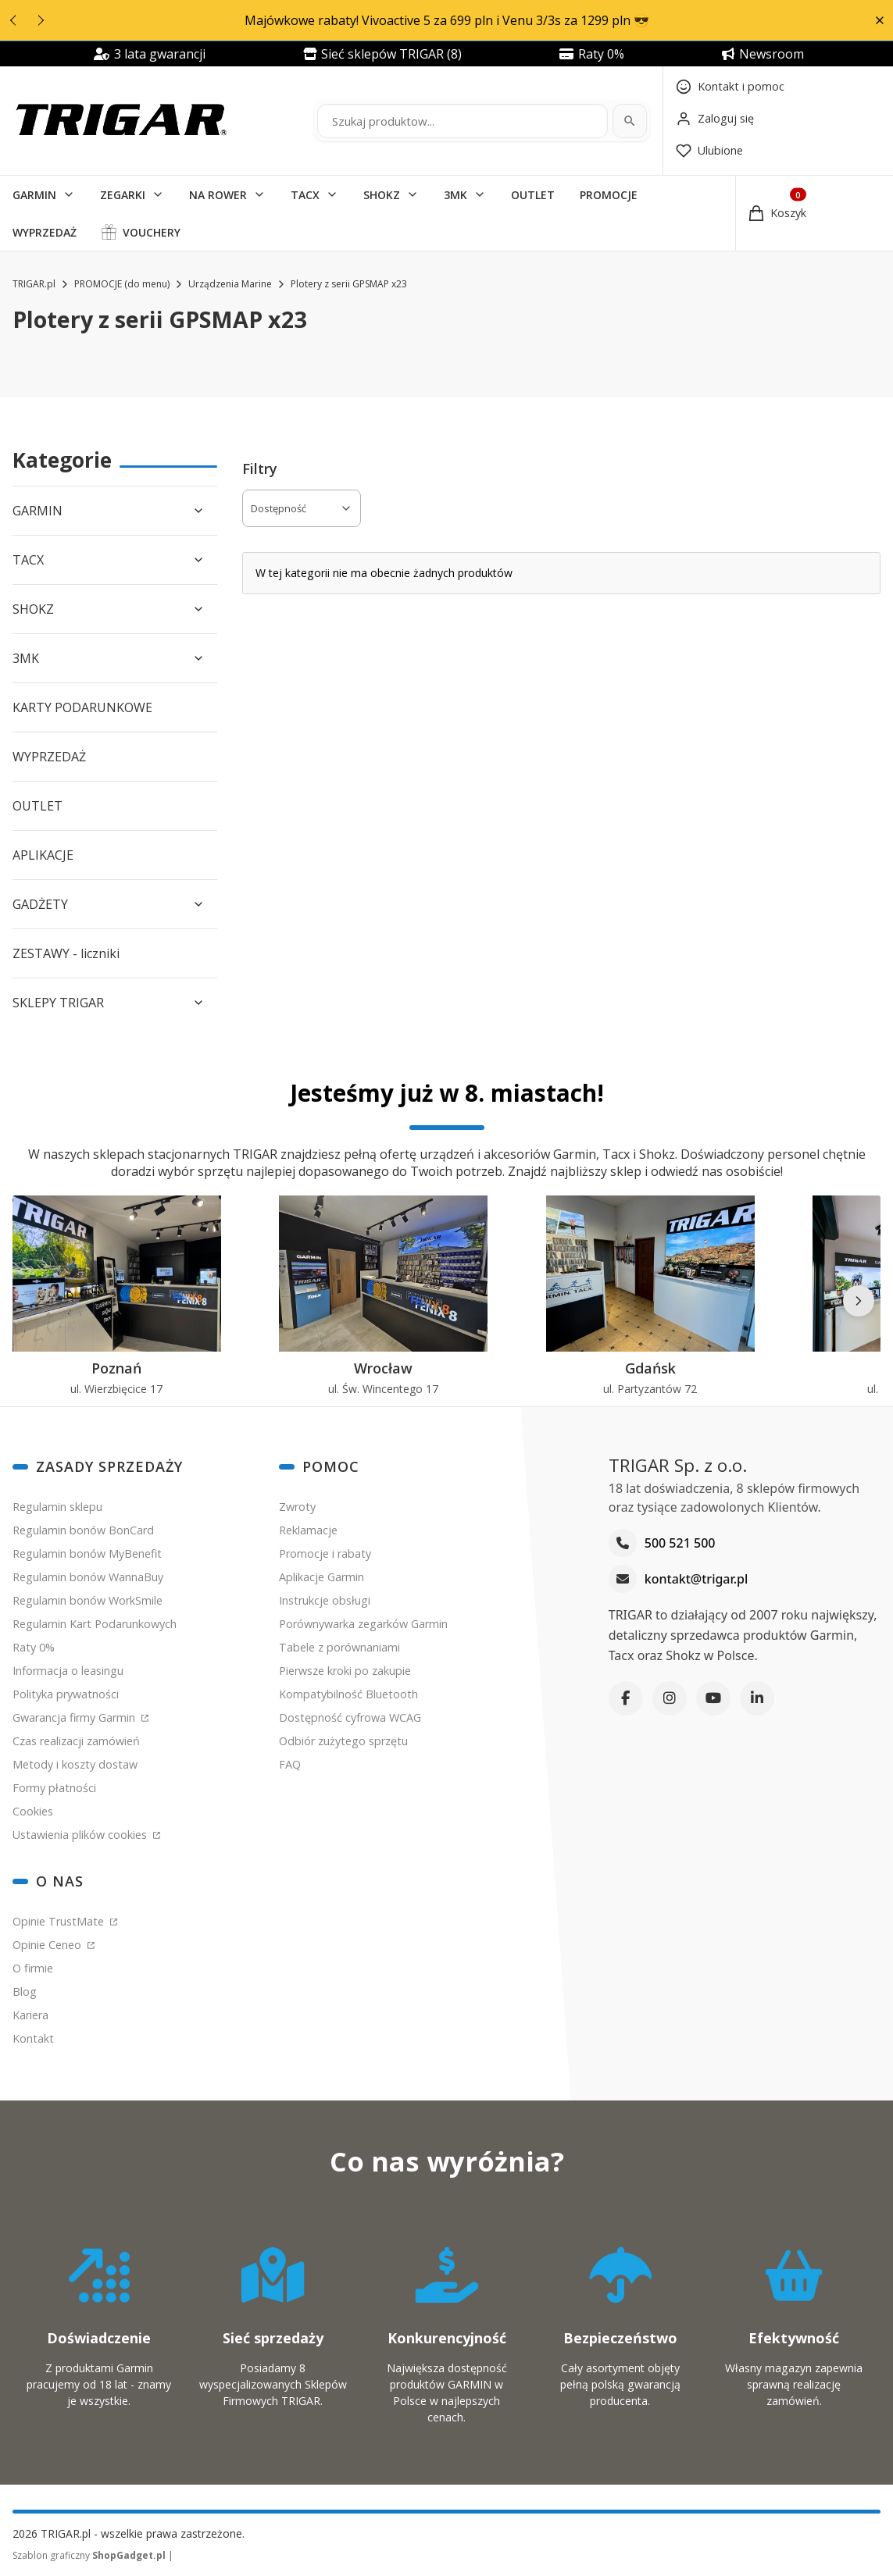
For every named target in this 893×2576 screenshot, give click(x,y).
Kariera (30, 2015)
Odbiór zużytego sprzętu (343, 1740)
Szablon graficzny (90, 2555)
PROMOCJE (609, 194)
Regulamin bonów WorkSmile (88, 1600)
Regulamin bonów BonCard (83, 1530)
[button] (879, 21)
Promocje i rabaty (325, 1553)
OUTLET (533, 194)
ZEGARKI (122, 194)
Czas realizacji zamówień (76, 1740)
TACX (305, 194)
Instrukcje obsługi (324, 1600)
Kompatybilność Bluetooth (348, 1694)
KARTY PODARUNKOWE (82, 707)
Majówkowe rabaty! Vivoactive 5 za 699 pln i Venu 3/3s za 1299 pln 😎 (447, 20)
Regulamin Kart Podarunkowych (95, 1623)
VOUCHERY (151, 232)
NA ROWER (218, 194)
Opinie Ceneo (48, 1944)
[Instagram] (669, 1698)
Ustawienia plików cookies (81, 1834)
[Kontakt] (730, 86)
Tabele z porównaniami (339, 1647)
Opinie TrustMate (60, 1921)
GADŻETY (40, 904)
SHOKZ (381, 194)
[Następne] (858, 1301)
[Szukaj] (630, 121)
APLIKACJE (43, 855)
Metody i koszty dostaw (75, 1764)
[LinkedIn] (757, 1698)
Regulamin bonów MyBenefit (87, 1553)
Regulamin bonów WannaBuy (88, 1576)
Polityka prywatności (66, 1694)
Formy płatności (54, 1787)
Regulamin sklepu (57, 1506)
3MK (455, 194)
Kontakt (33, 2038)
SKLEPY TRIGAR (58, 1002)
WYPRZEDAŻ (45, 232)
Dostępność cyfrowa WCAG (350, 1717)
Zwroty (297, 1506)
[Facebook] (626, 1698)
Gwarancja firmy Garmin (75, 1717)
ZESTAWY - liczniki (66, 953)
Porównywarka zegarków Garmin (363, 1623)
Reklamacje (308, 1530)
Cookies (33, 1811)
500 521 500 (680, 1543)
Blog (25, 1991)
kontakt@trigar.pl (696, 1579)
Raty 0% (34, 1647)
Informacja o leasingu (68, 1670)
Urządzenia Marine (230, 283)
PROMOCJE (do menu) (122, 283)
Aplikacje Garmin (321, 1576)
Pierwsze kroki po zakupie (345, 1670)
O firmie (33, 1968)
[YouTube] (713, 1698)
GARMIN (34, 194)
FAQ (290, 1764)
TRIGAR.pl (34, 283)
